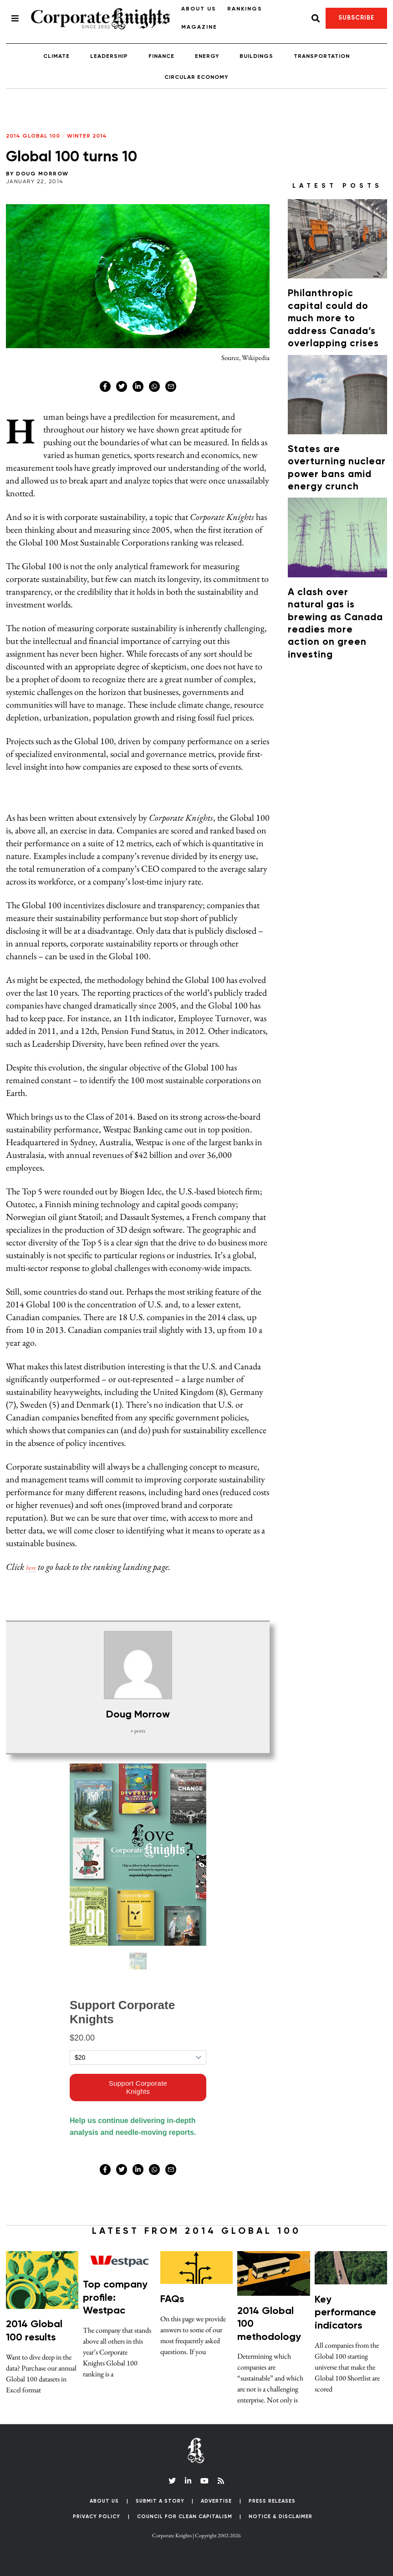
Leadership (109, 56)
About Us (198, 9)
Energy (207, 56)
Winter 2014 (87, 136)
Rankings (244, 9)
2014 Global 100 (33, 136)
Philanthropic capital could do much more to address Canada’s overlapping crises (333, 319)
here (33, 1567)
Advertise (216, 2501)
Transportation (322, 56)
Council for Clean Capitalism (184, 2516)
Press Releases (272, 2501)
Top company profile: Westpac (115, 2298)
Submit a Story (160, 2501)
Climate (56, 56)
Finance (161, 56)
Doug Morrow (42, 174)
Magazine (199, 27)
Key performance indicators (345, 2313)
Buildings (256, 56)
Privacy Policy (96, 2516)
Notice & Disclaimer (280, 2516)
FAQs (172, 2299)
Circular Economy (196, 77)
